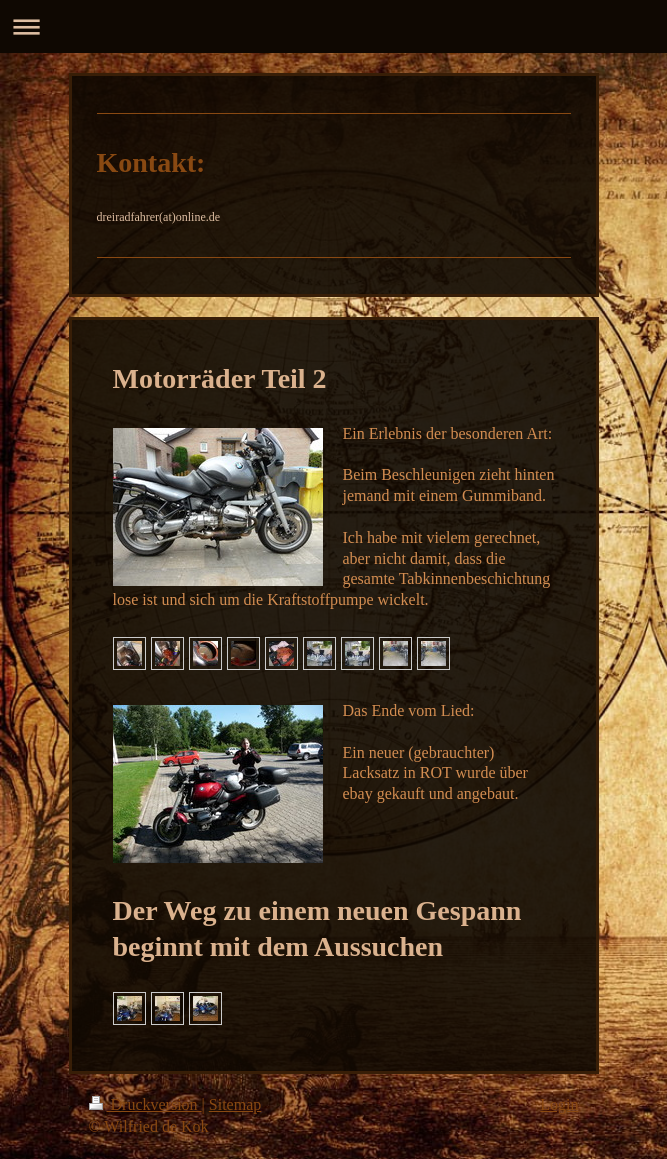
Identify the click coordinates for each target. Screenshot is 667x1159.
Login (559, 1104)
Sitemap (235, 1104)
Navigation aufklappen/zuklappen (333, 26)
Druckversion (145, 1104)
